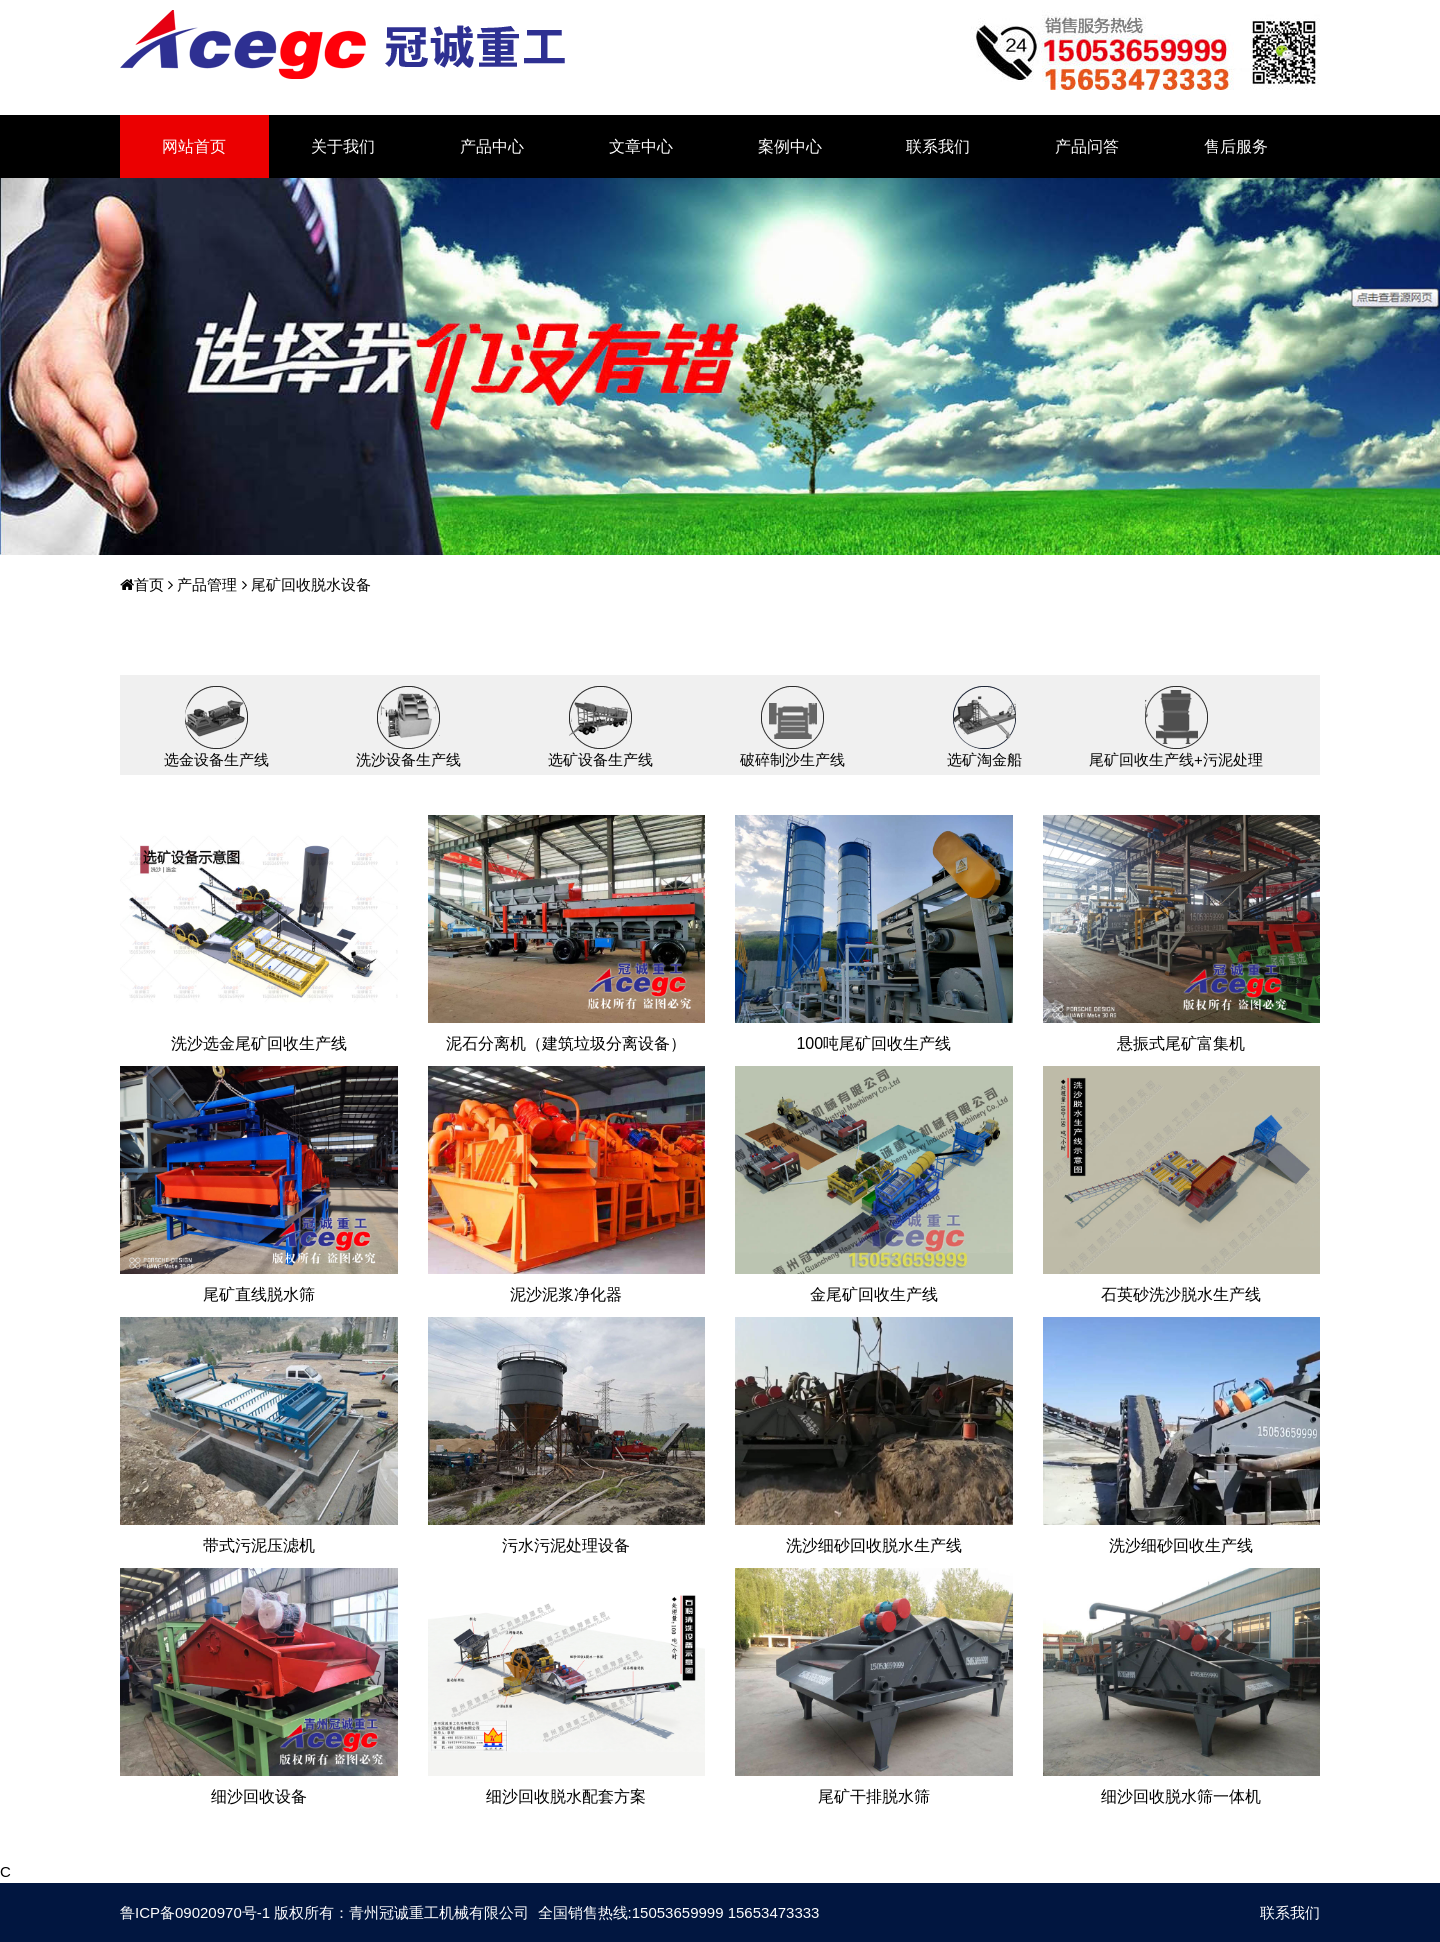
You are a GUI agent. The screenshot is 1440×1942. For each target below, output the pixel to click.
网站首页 (194, 146)
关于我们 (343, 146)
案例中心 (790, 146)
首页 (142, 584)
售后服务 (1236, 146)
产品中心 (492, 146)
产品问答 (1087, 146)
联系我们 (938, 146)
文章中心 (641, 146)
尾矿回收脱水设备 (309, 584)
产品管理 (205, 584)
